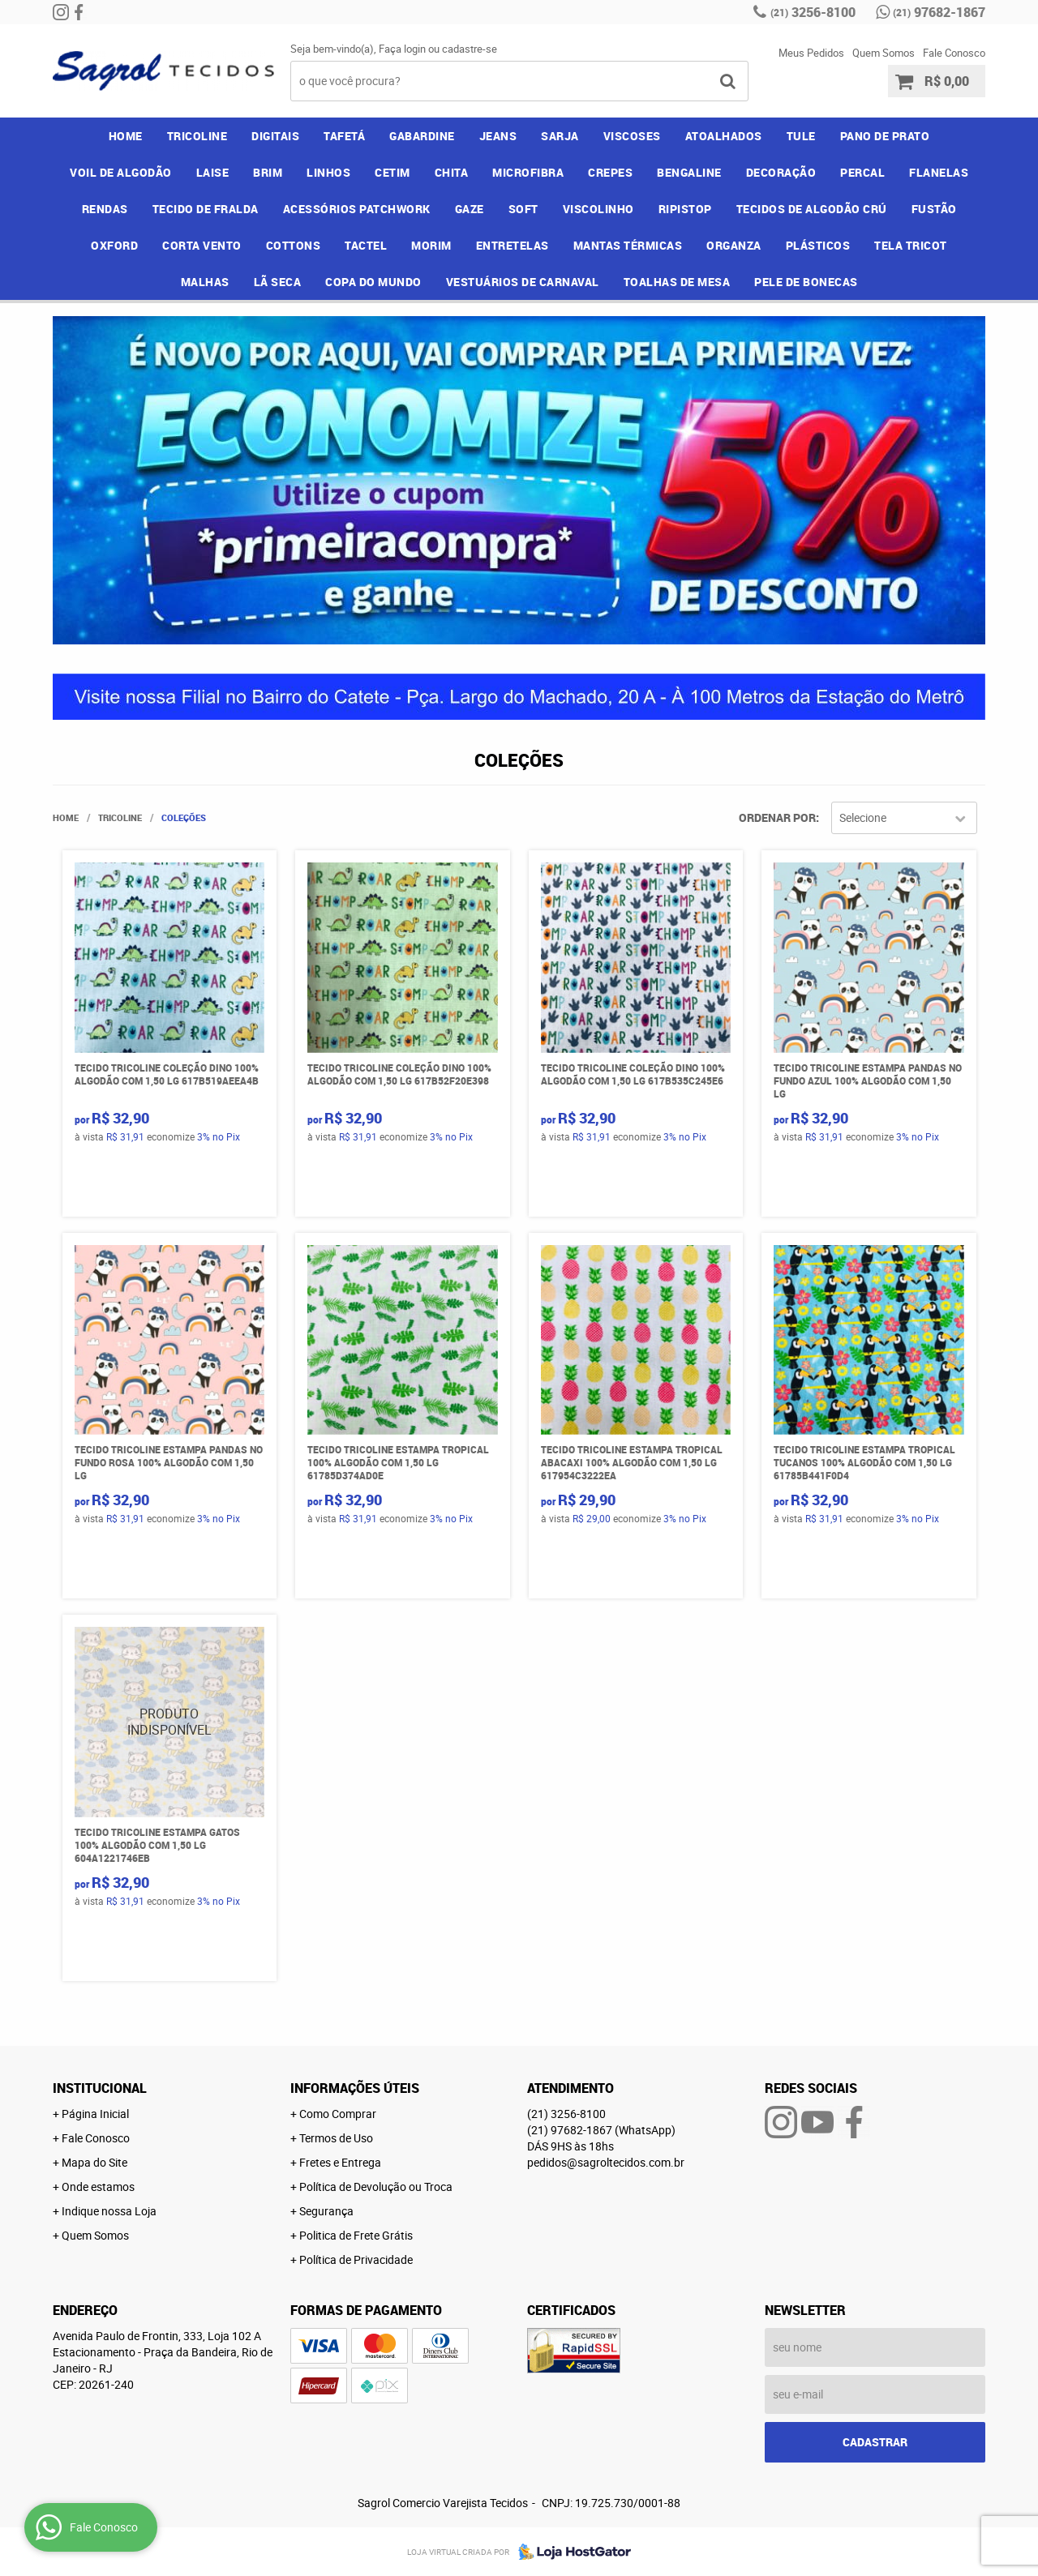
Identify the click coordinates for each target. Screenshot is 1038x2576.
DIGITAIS (275, 135)
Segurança (326, 2211)
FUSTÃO (934, 208)
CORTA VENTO (202, 245)
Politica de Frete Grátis (356, 2235)
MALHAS (205, 281)
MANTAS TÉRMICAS (628, 245)
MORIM (431, 245)
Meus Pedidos (811, 52)
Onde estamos (98, 2186)
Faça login (402, 48)
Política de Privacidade (356, 2259)
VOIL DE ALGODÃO (121, 172)
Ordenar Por (777, 817)
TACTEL (366, 245)
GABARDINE (422, 135)
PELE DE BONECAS (806, 281)
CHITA (452, 172)
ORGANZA (733, 245)
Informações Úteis (354, 2088)
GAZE (469, 208)
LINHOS (328, 172)
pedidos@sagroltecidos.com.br (605, 2162)
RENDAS (105, 208)
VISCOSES (632, 135)
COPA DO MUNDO (373, 281)
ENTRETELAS (512, 245)
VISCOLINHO (598, 208)
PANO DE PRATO (885, 135)
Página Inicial (95, 2113)
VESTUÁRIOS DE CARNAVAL (522, 281)
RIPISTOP (685, 208)
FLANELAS (938, 172)
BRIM (267, 172)
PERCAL (862, 172)
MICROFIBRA (528, 172)
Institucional (100, 2088)
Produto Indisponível (170, 1722)
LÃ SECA (278, 281)
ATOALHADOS (723, 135)
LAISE (212, 172)
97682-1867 (939, 12)
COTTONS (293, 245)
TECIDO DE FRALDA (205, 208)
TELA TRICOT (910, 245)
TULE (801, 135)
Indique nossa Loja (109, 2211)
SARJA (560, 135)
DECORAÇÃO (781, 172)
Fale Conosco (954, 52)
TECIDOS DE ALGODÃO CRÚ (811, 208)
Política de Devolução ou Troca (376, 2186)
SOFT (523, 208)
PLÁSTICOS (818, 245)
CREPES (610, 172)
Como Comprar (337, 2113)
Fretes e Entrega (340, 2162)
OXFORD (114, 245)
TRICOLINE (197, 135)
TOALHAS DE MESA (677, 281)
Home (126, 135)
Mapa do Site (94, 2162)
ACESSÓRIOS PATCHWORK (357, 208)
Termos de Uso (336, 2138)
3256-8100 (813, 12)
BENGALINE (689, 172)
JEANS (498, 135)
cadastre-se (469, 48)
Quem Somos (883, 52)
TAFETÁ (344, 135)
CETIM (392, 172)
